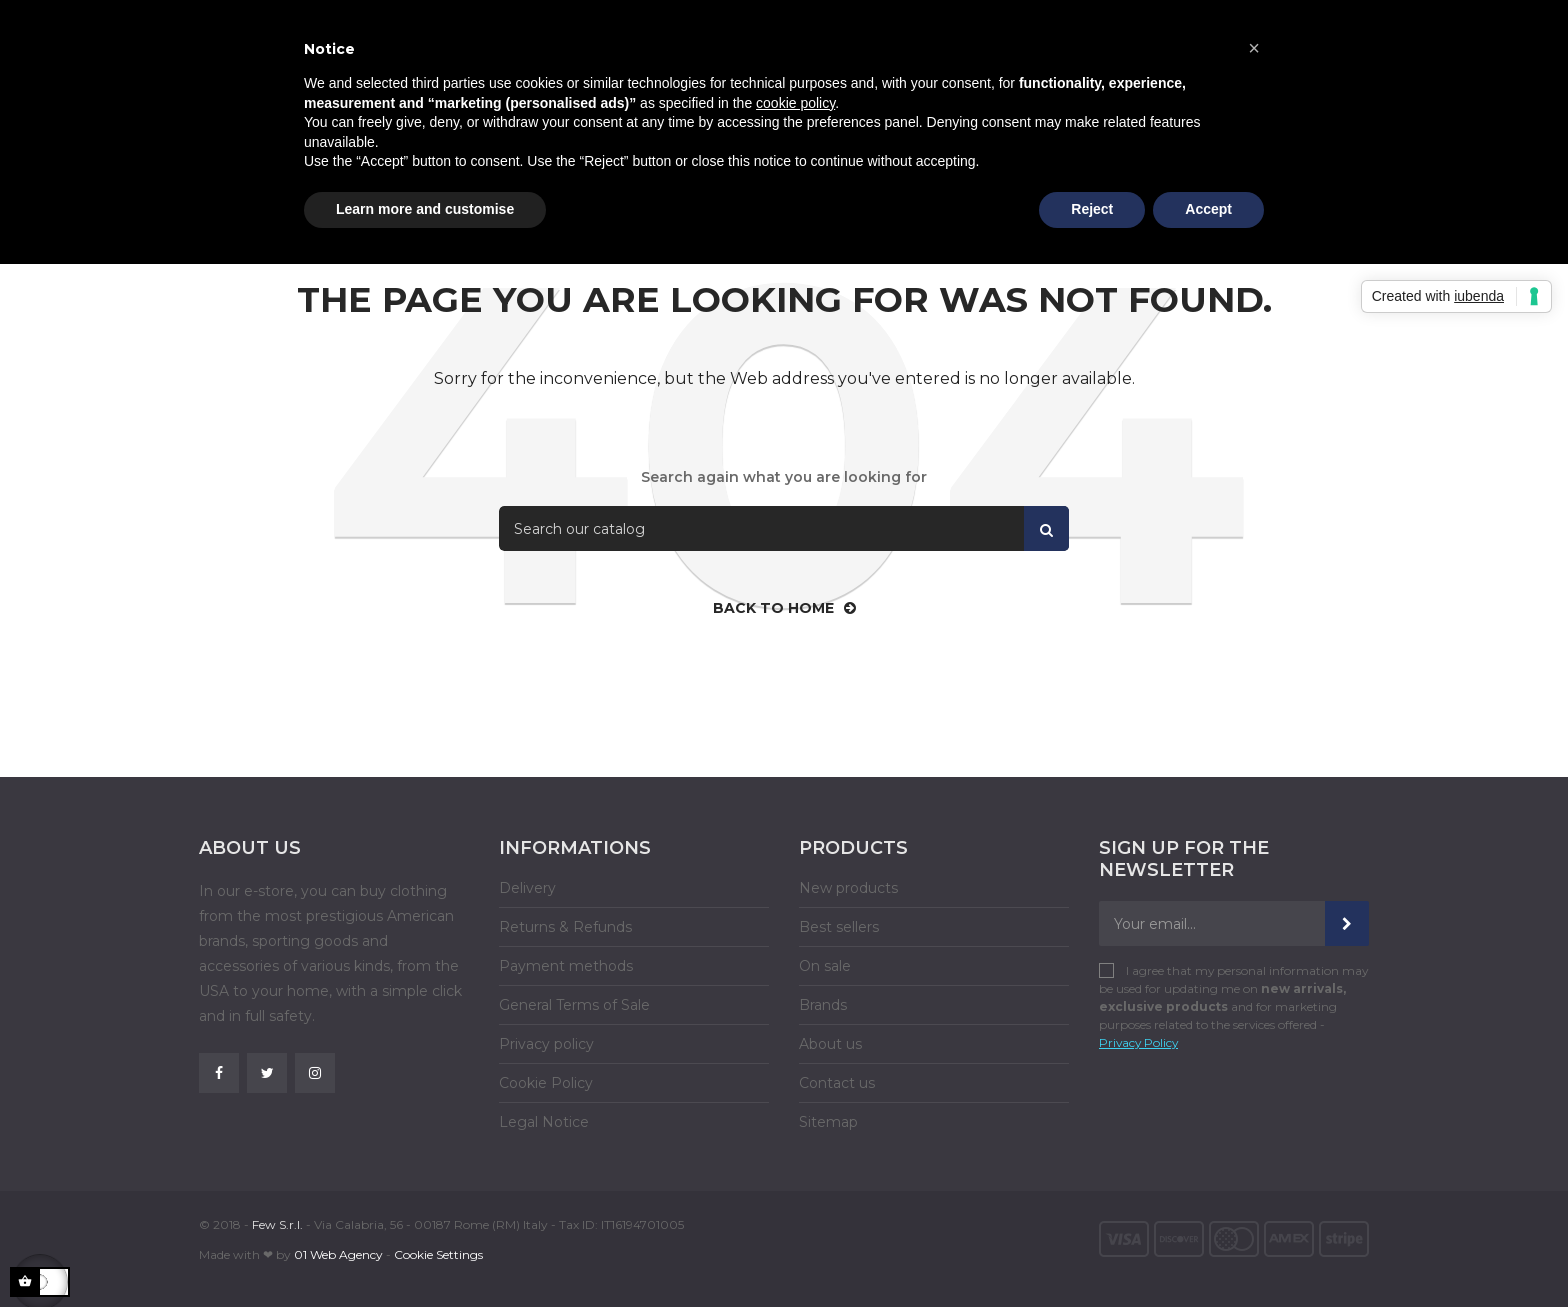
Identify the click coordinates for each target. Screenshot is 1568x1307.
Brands (823, 1005)
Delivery (527, 888)
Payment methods (566, 966)
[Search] (784, 528)
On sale (825, 966)
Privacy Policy (1138, 1042)
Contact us (837, 1083)
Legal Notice (544, 1122)
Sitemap (828, 1122)
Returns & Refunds (565, 927)
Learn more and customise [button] (425, 209)
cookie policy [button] (795, 103)
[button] (1254, 48)
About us (830, 1044)
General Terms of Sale (574, 1005)
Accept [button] (1208, 209)
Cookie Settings (438, 1254)
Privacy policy (546, 1044)
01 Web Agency (338, 1254)
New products (848, 888)
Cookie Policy (546, 1083)
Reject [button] (1092, 209)
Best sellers (839, 927)
